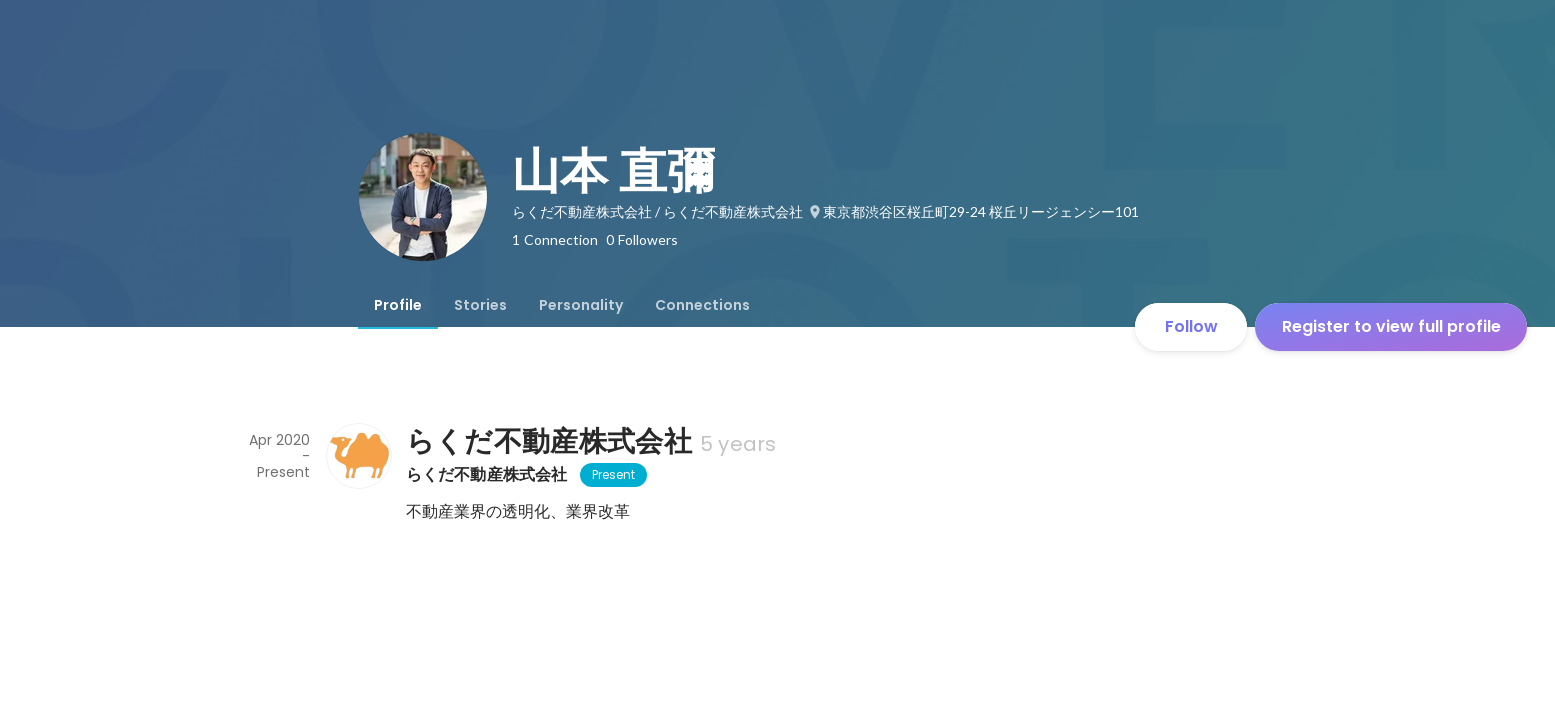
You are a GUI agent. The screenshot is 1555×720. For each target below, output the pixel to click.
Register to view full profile (1391, 326)
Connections (702, 305)
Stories (480, 305)
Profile (398, 305)
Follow (1191, 326)
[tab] (398, 305)
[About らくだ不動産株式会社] (358, 456)
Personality (581, 305)
